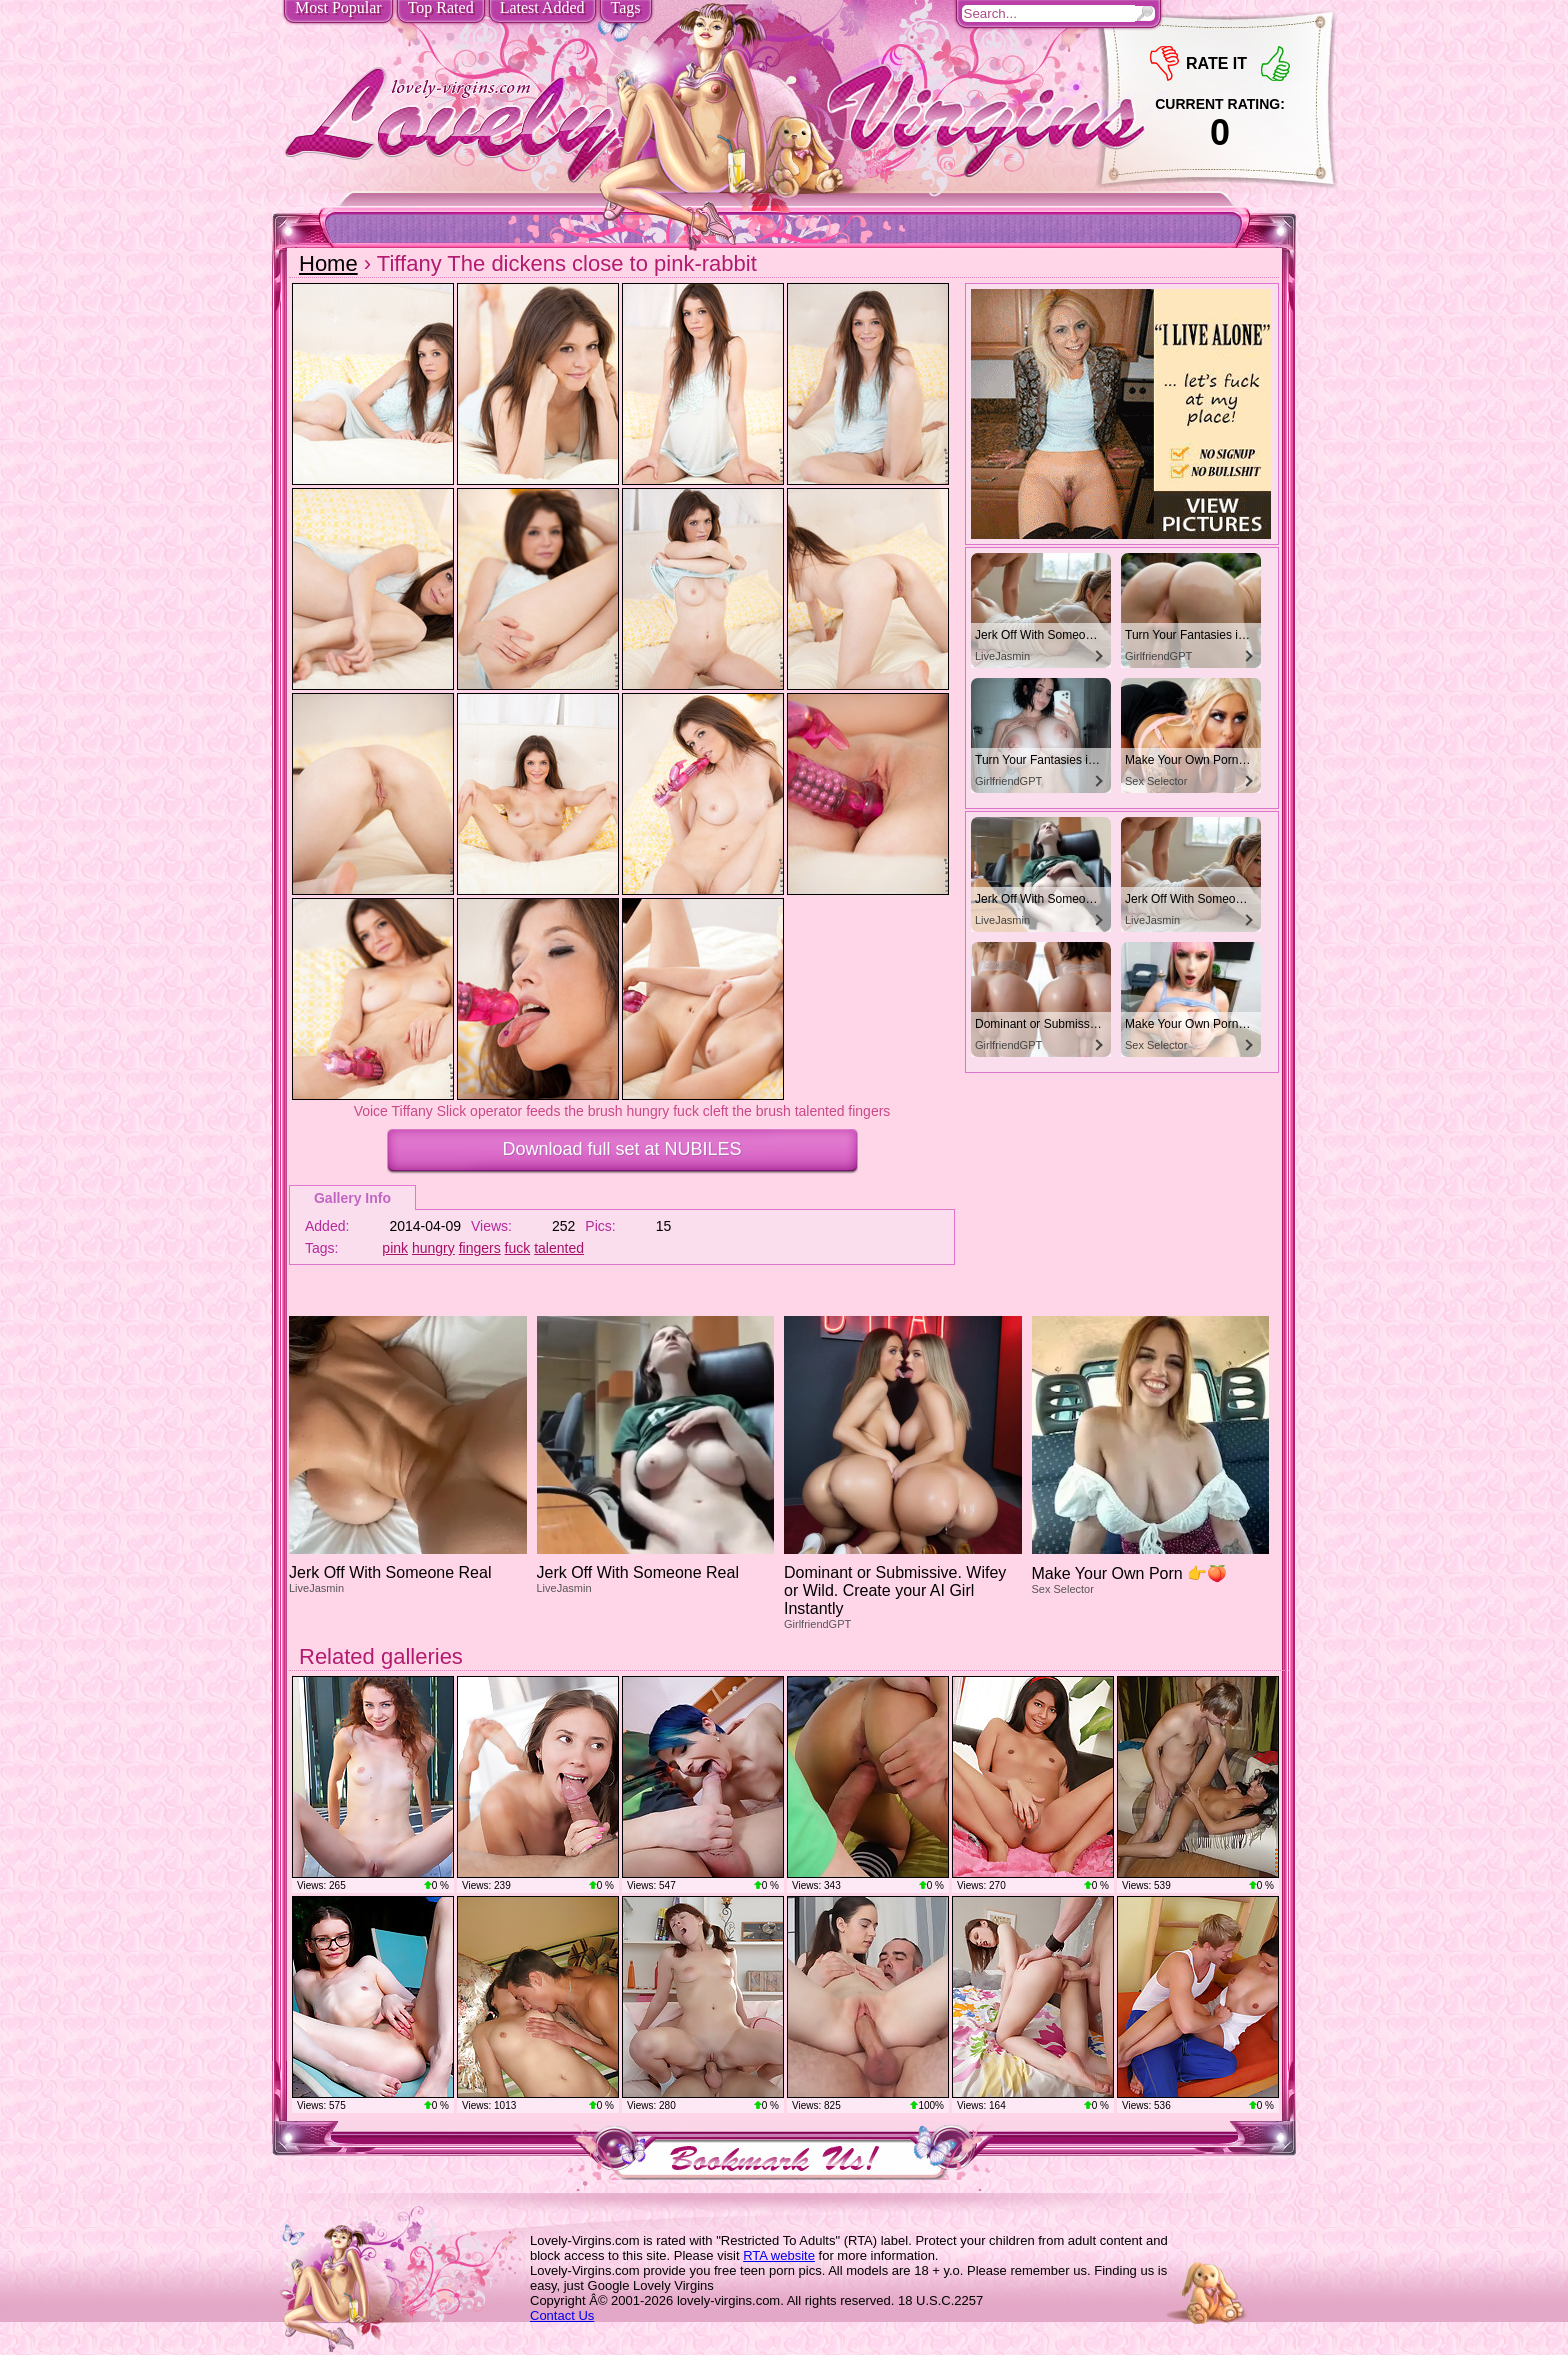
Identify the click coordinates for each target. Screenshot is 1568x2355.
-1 (1164, 63)
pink (395, 1248)
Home (328, 263)
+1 (1275, 63)
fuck (518, 1248)
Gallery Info (352, 1198)
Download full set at (621, 1149)
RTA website (779, 2255)
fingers (480, 1248)
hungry (433, 1248)
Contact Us (562, 2315)
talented (559, 1248)
